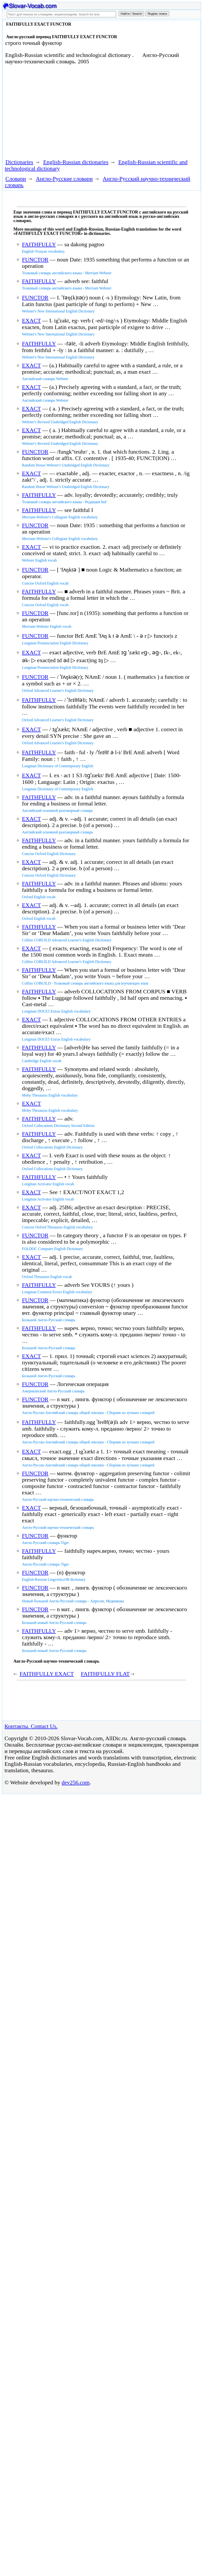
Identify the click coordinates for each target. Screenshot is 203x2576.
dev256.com (76, 1782)
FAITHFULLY (39, 244)
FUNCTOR (35, 259)
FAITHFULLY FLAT (105, 1674)
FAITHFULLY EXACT (47, 1674)
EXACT (31, 320)
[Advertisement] (89, 111)
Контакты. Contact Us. (31, 1726)
